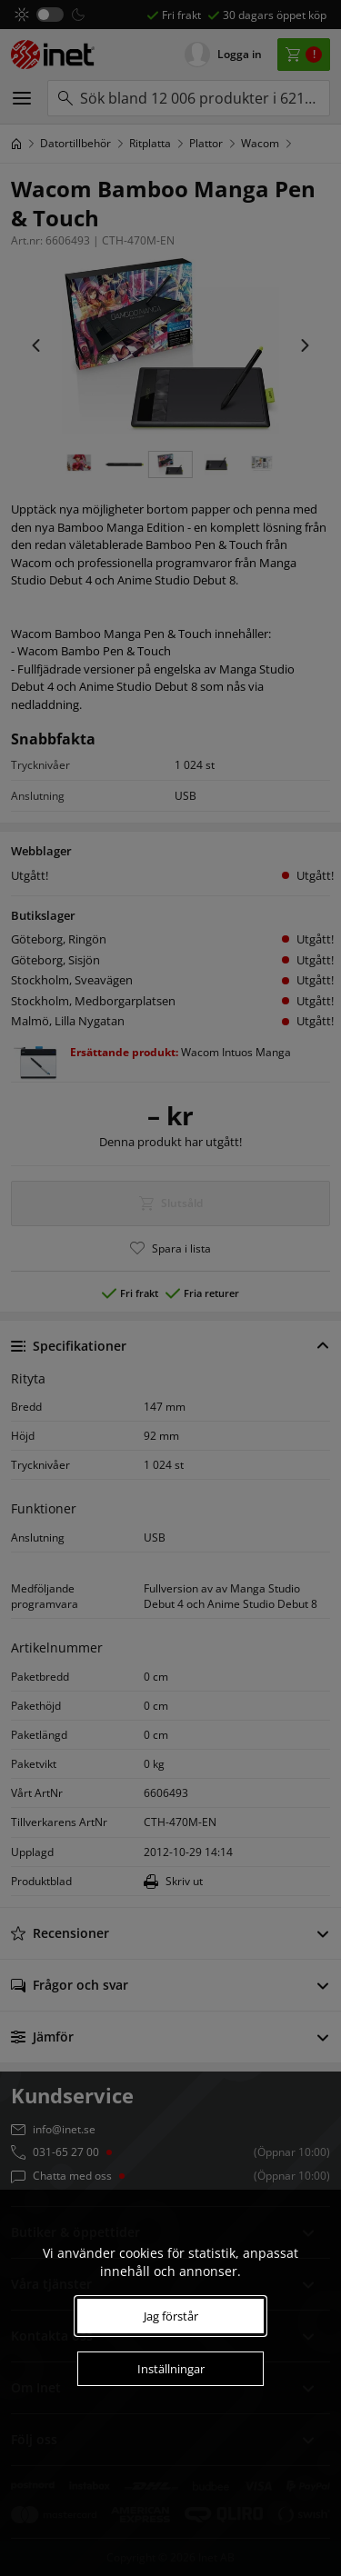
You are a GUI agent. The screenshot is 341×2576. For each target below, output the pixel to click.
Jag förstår (171, 2316)
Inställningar (171, 2369)
